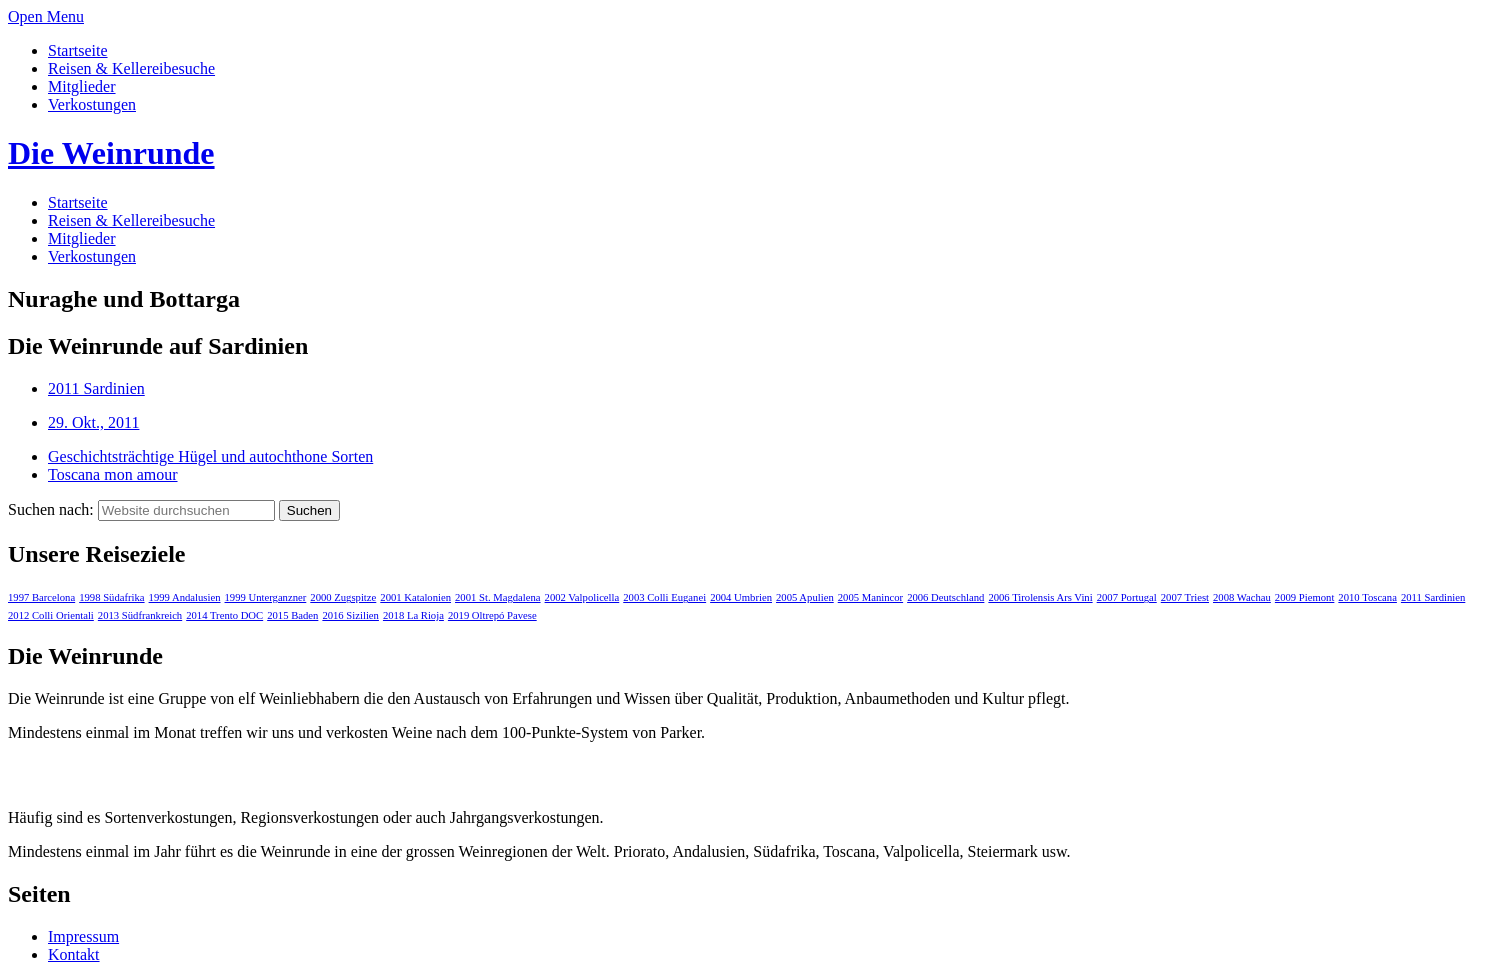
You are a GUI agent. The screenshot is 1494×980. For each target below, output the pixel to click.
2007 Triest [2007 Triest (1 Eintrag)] (1185, 597)
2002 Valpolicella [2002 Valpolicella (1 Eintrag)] (582, 597)
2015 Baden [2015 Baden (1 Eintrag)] (292, 615)
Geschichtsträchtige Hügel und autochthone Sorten (210, 456)
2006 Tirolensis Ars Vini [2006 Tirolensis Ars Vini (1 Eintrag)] (1040, 597)
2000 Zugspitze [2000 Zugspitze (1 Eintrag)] (343, 597)
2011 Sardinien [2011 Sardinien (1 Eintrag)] (1433, 597)
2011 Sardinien (96, 388)
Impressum (83, 936)
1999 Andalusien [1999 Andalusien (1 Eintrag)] (185, 597)
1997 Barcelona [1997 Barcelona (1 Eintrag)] (41, 597)
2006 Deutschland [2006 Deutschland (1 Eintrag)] (945, 597)
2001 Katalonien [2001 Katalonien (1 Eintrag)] (415, 597)
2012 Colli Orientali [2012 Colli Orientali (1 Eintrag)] (51, 615)
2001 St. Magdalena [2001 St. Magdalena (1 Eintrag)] (498, 597)
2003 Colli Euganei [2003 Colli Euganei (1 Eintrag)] (664, 597)
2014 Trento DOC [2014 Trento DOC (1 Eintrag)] (224, 615)
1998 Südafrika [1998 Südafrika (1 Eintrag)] (111, 597)
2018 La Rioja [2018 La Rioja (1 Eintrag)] (413, 615)
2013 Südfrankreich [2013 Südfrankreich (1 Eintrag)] (140, 615)
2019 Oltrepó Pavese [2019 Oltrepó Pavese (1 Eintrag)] (492, 615)
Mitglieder (82, 86)
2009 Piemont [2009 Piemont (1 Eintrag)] (1305, 597)
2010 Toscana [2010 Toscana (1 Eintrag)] (1367, 597)
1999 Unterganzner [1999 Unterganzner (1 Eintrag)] (266, 597)
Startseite (78, 50)
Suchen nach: (51, 509)
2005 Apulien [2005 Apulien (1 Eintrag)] (805, 597)
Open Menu (46, 16)
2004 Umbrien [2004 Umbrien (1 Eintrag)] (741, 597)
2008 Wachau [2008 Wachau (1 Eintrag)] (1242, 597)
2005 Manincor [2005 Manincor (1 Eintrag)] (870, 597)
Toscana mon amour (113, 474)
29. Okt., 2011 (93, 422)
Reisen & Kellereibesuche (131, 68)
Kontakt (74, 954)
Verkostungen (92, 104)
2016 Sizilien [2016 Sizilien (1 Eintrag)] (350, 615)
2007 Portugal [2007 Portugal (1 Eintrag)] (1127, 597)
